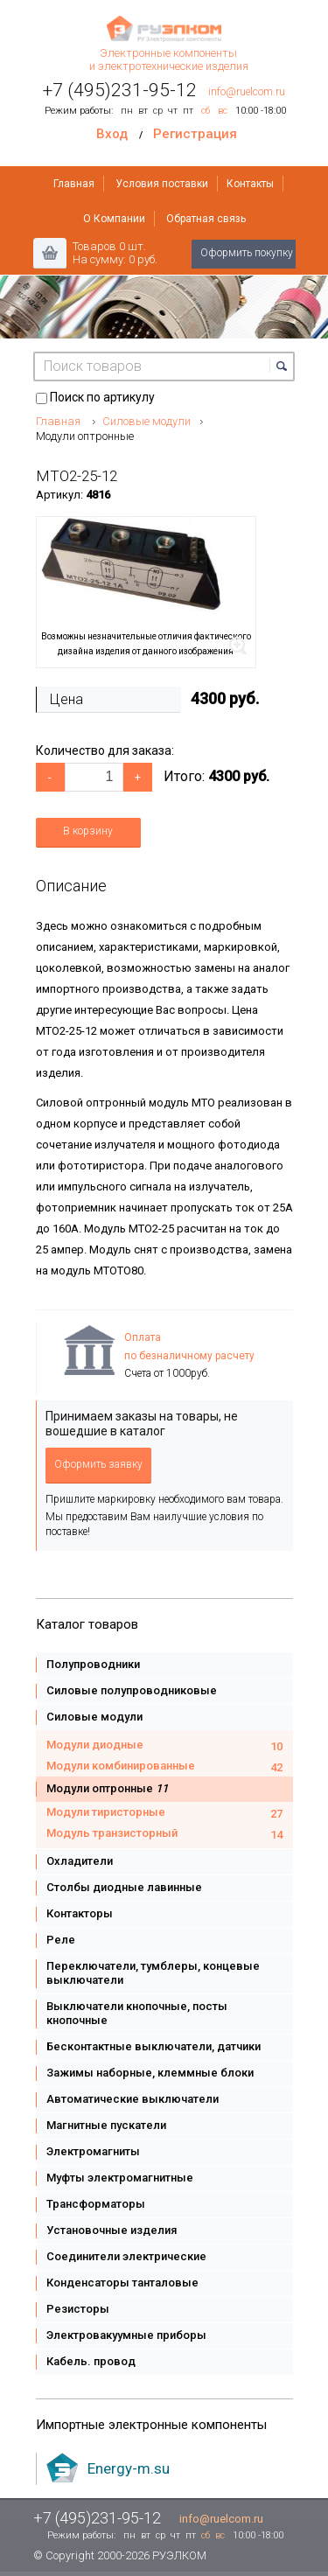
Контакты (250, 184)
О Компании (114, 219)
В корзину (88, 831)
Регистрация (195, 134)
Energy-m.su (128, 2468)
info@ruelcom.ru (246, 92)
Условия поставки (161, 184)
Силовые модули (146, 421)
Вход (112, 134)
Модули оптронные (85, 436)
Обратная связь (206, 219)
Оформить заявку (98, 1464)
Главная (73, 184)
